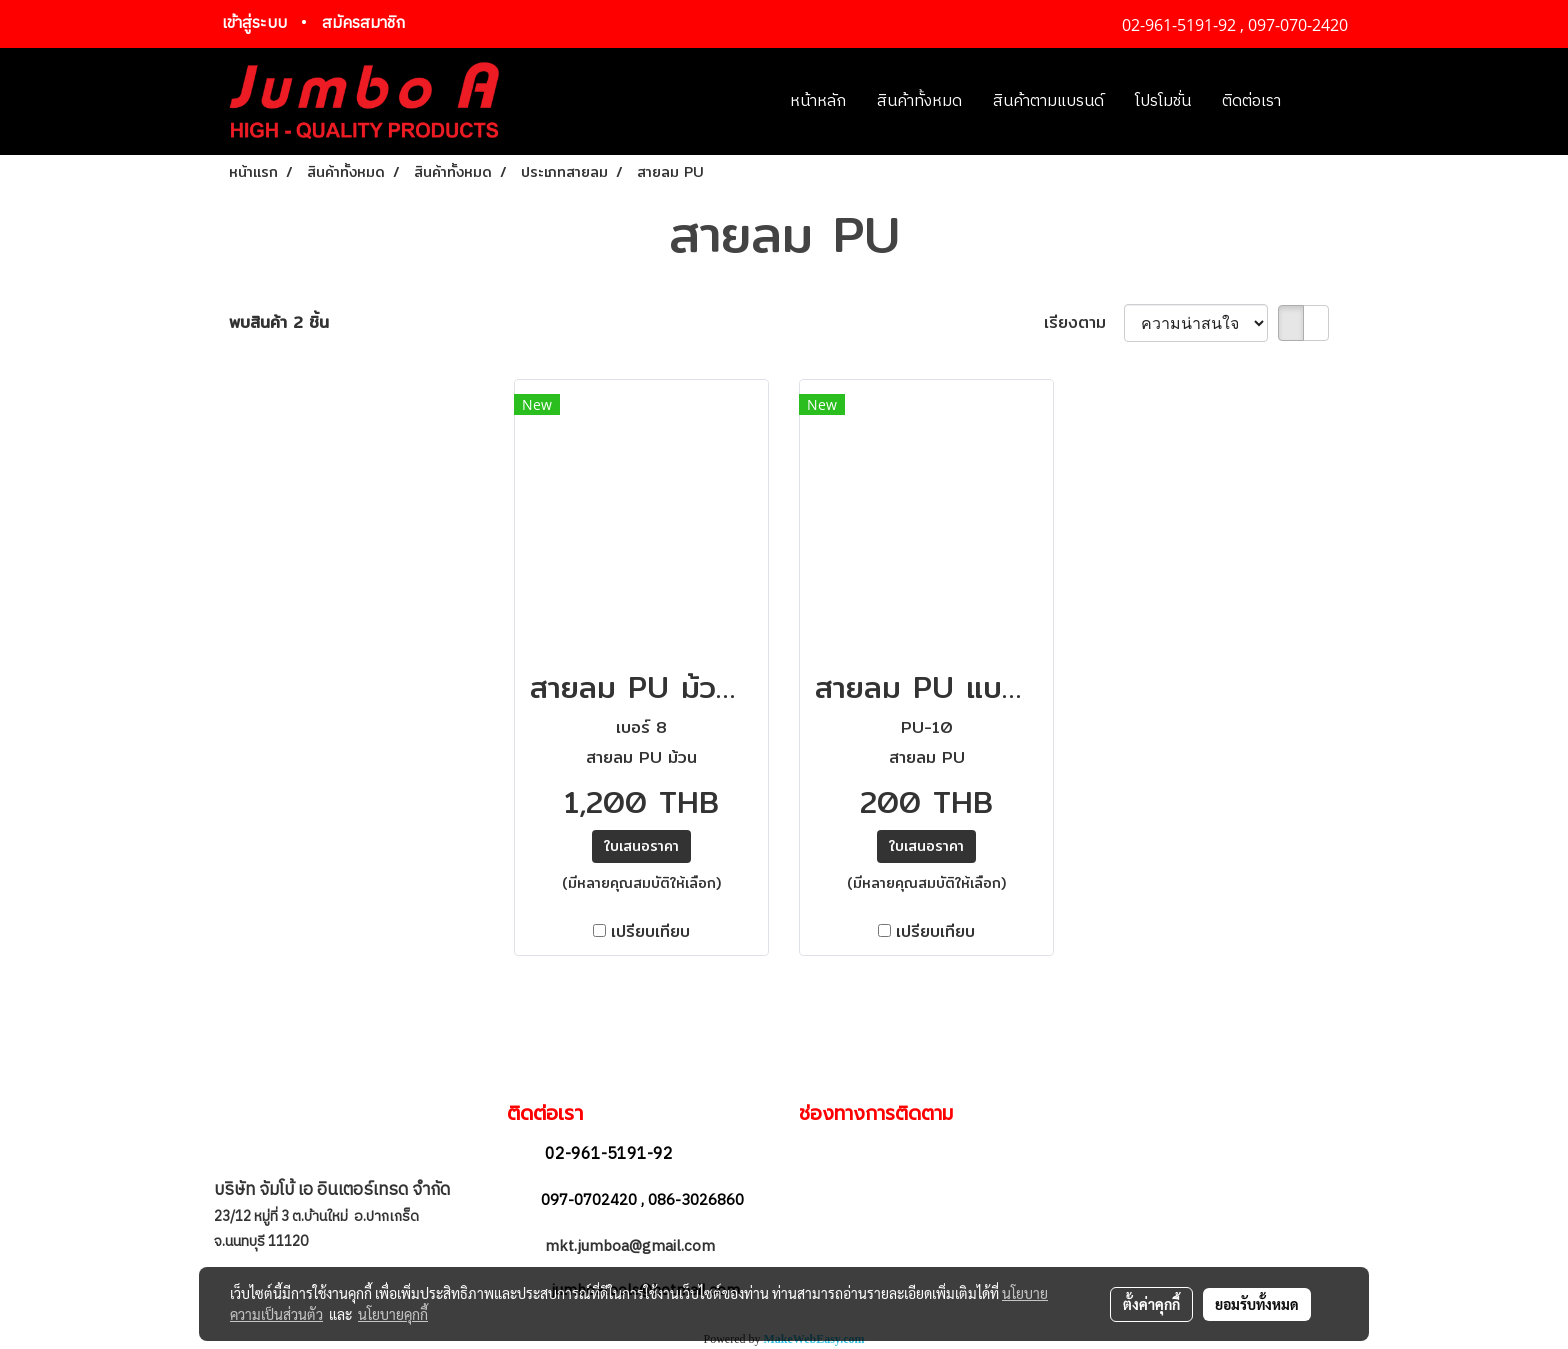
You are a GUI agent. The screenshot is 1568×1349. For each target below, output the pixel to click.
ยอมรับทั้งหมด (1257, 1304)
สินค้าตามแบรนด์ (1048, 101)
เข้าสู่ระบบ (254, 23)
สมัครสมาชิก (363, 23)
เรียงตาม (1084, 323)
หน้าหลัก (818, 101)
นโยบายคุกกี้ (393, 1314)
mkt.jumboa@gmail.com (632, 1246)
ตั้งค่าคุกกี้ (1151, 1304)
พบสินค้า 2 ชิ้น (279, 323)
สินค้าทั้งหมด (919, 101)
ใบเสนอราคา (641, 846)
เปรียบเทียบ (650, 932)
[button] (1326, 102)
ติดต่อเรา (1251, 101)
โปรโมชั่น (1163, 101)
